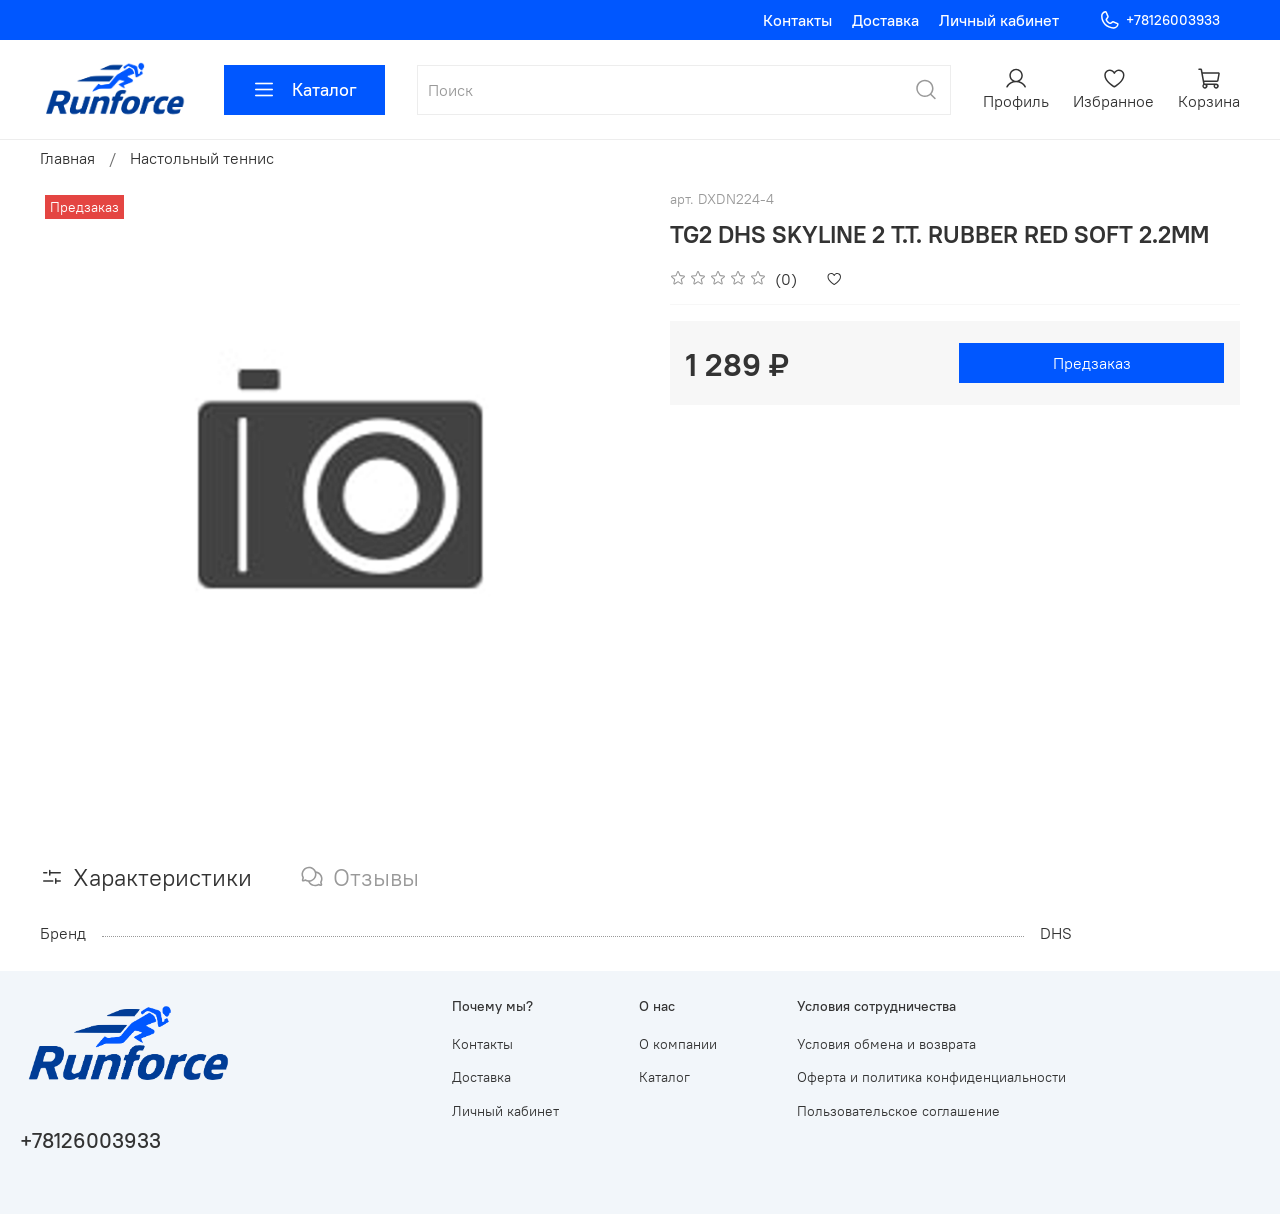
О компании (678, 1044)
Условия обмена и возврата (886, 1044)
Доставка (885, 20)
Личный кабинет (999, 20)
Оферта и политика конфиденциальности (931, 1077)
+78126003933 (1159, 20)
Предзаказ (1092, 363)
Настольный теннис (202, 158)
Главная (67, 158)
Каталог (304, 90)
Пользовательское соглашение (898, 1111)
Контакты (797, 20)
